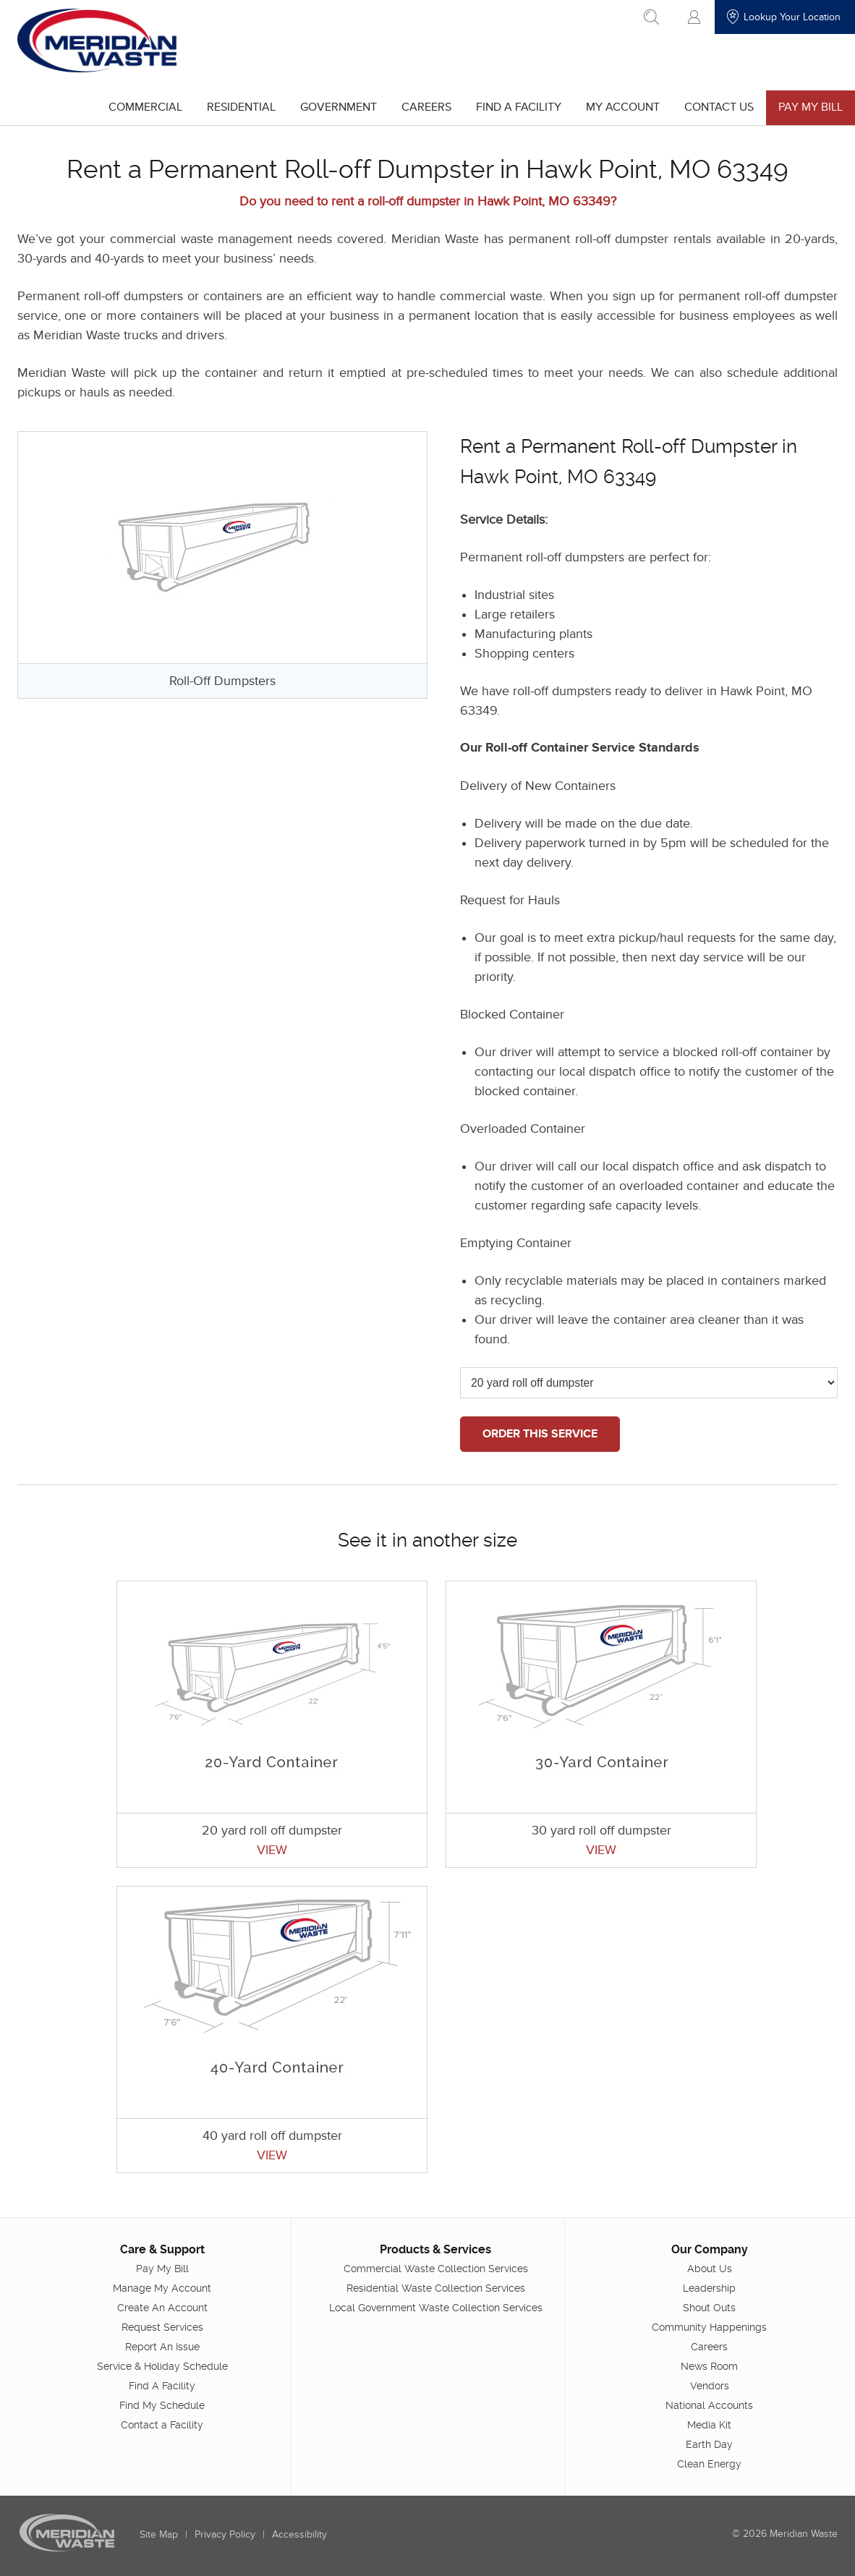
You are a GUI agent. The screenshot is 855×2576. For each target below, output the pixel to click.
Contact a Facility (162, 2424)
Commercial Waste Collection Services (436, 2268)
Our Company (709, 2249)
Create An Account (162, 2307)
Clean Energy (709, 2463)
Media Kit (709, 2424)
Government (338, 107)
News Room (709, 2365)
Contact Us (719, 107)
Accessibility (299, 2534)
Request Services (162, 2326)
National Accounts (709, 2404)
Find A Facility (518, 107)
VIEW (272, 1850)
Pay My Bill (810, 107)
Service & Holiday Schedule (162, 2365)
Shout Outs (709, 2307)
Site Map (159, 2534)
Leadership (709, 2287)
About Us (709, 2268)
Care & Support (162, 2249)
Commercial (145, 107)
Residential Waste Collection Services (435, 2287)
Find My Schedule (162, 2404)
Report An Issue (162, 2346)
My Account (623, 107)
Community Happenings (709, 2326)
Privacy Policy (225, 2534)
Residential (241, 107)
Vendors (709, 2385)
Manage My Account (162, 2287)
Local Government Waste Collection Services (436, 2307)
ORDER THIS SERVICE (539, 1434)
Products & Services (435, 2249)
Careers (426, 107)
